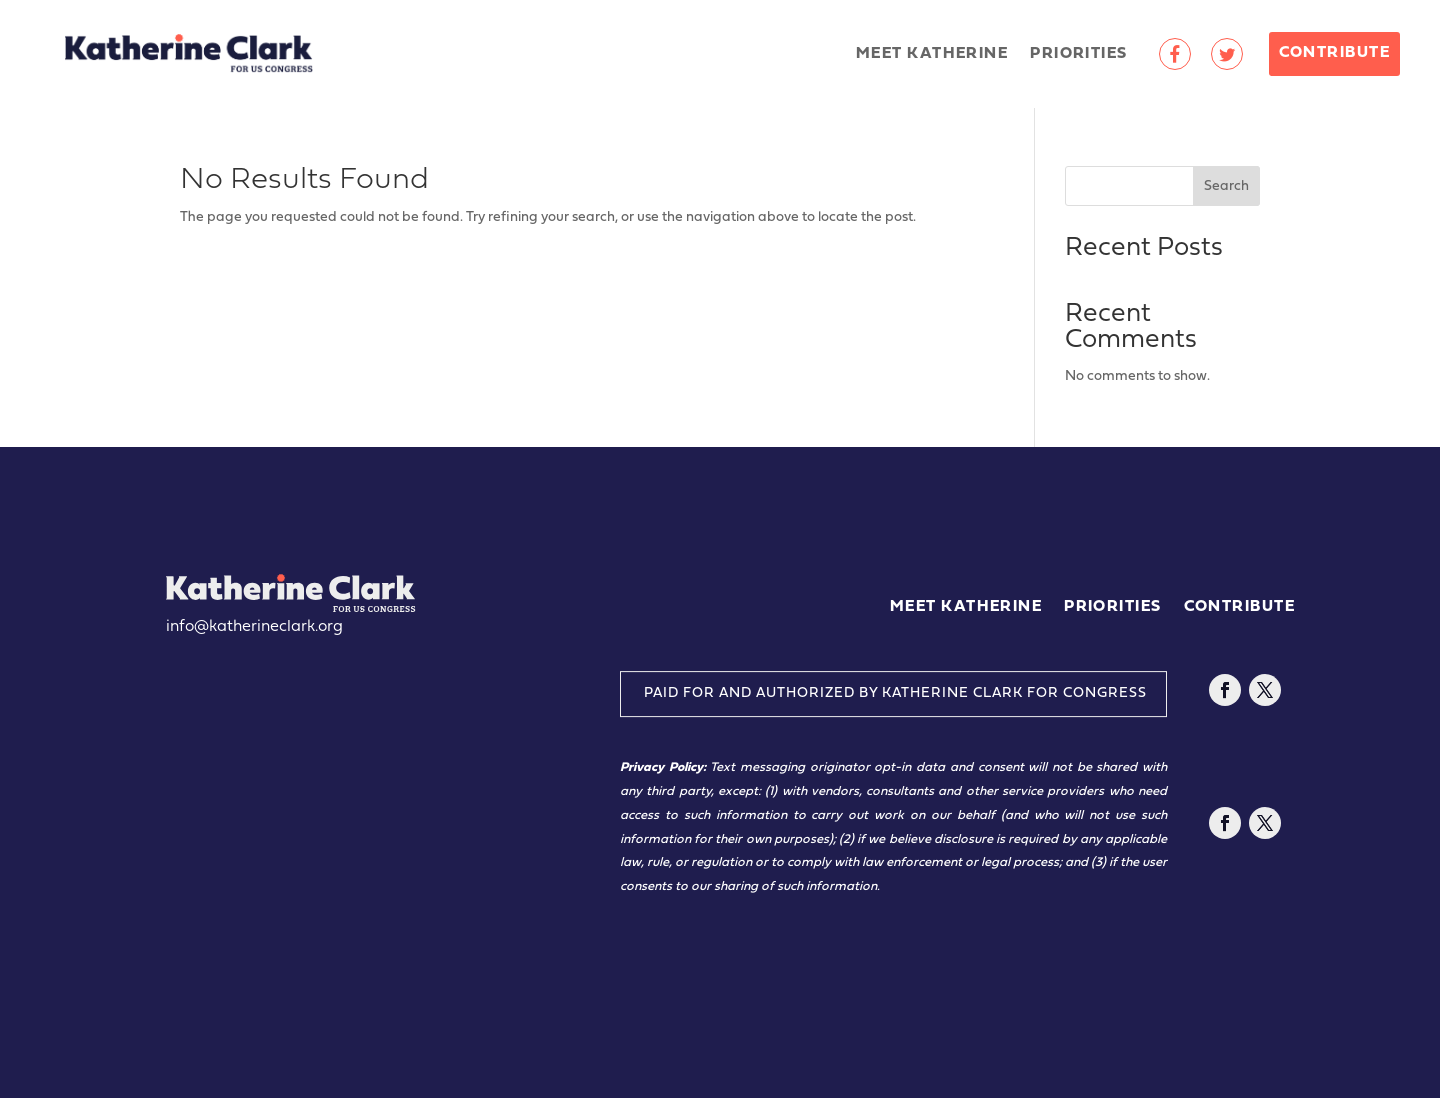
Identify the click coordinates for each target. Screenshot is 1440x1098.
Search (1226, 186)
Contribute (1334, 53)
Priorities (1078, 54)
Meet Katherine (932, 54)
